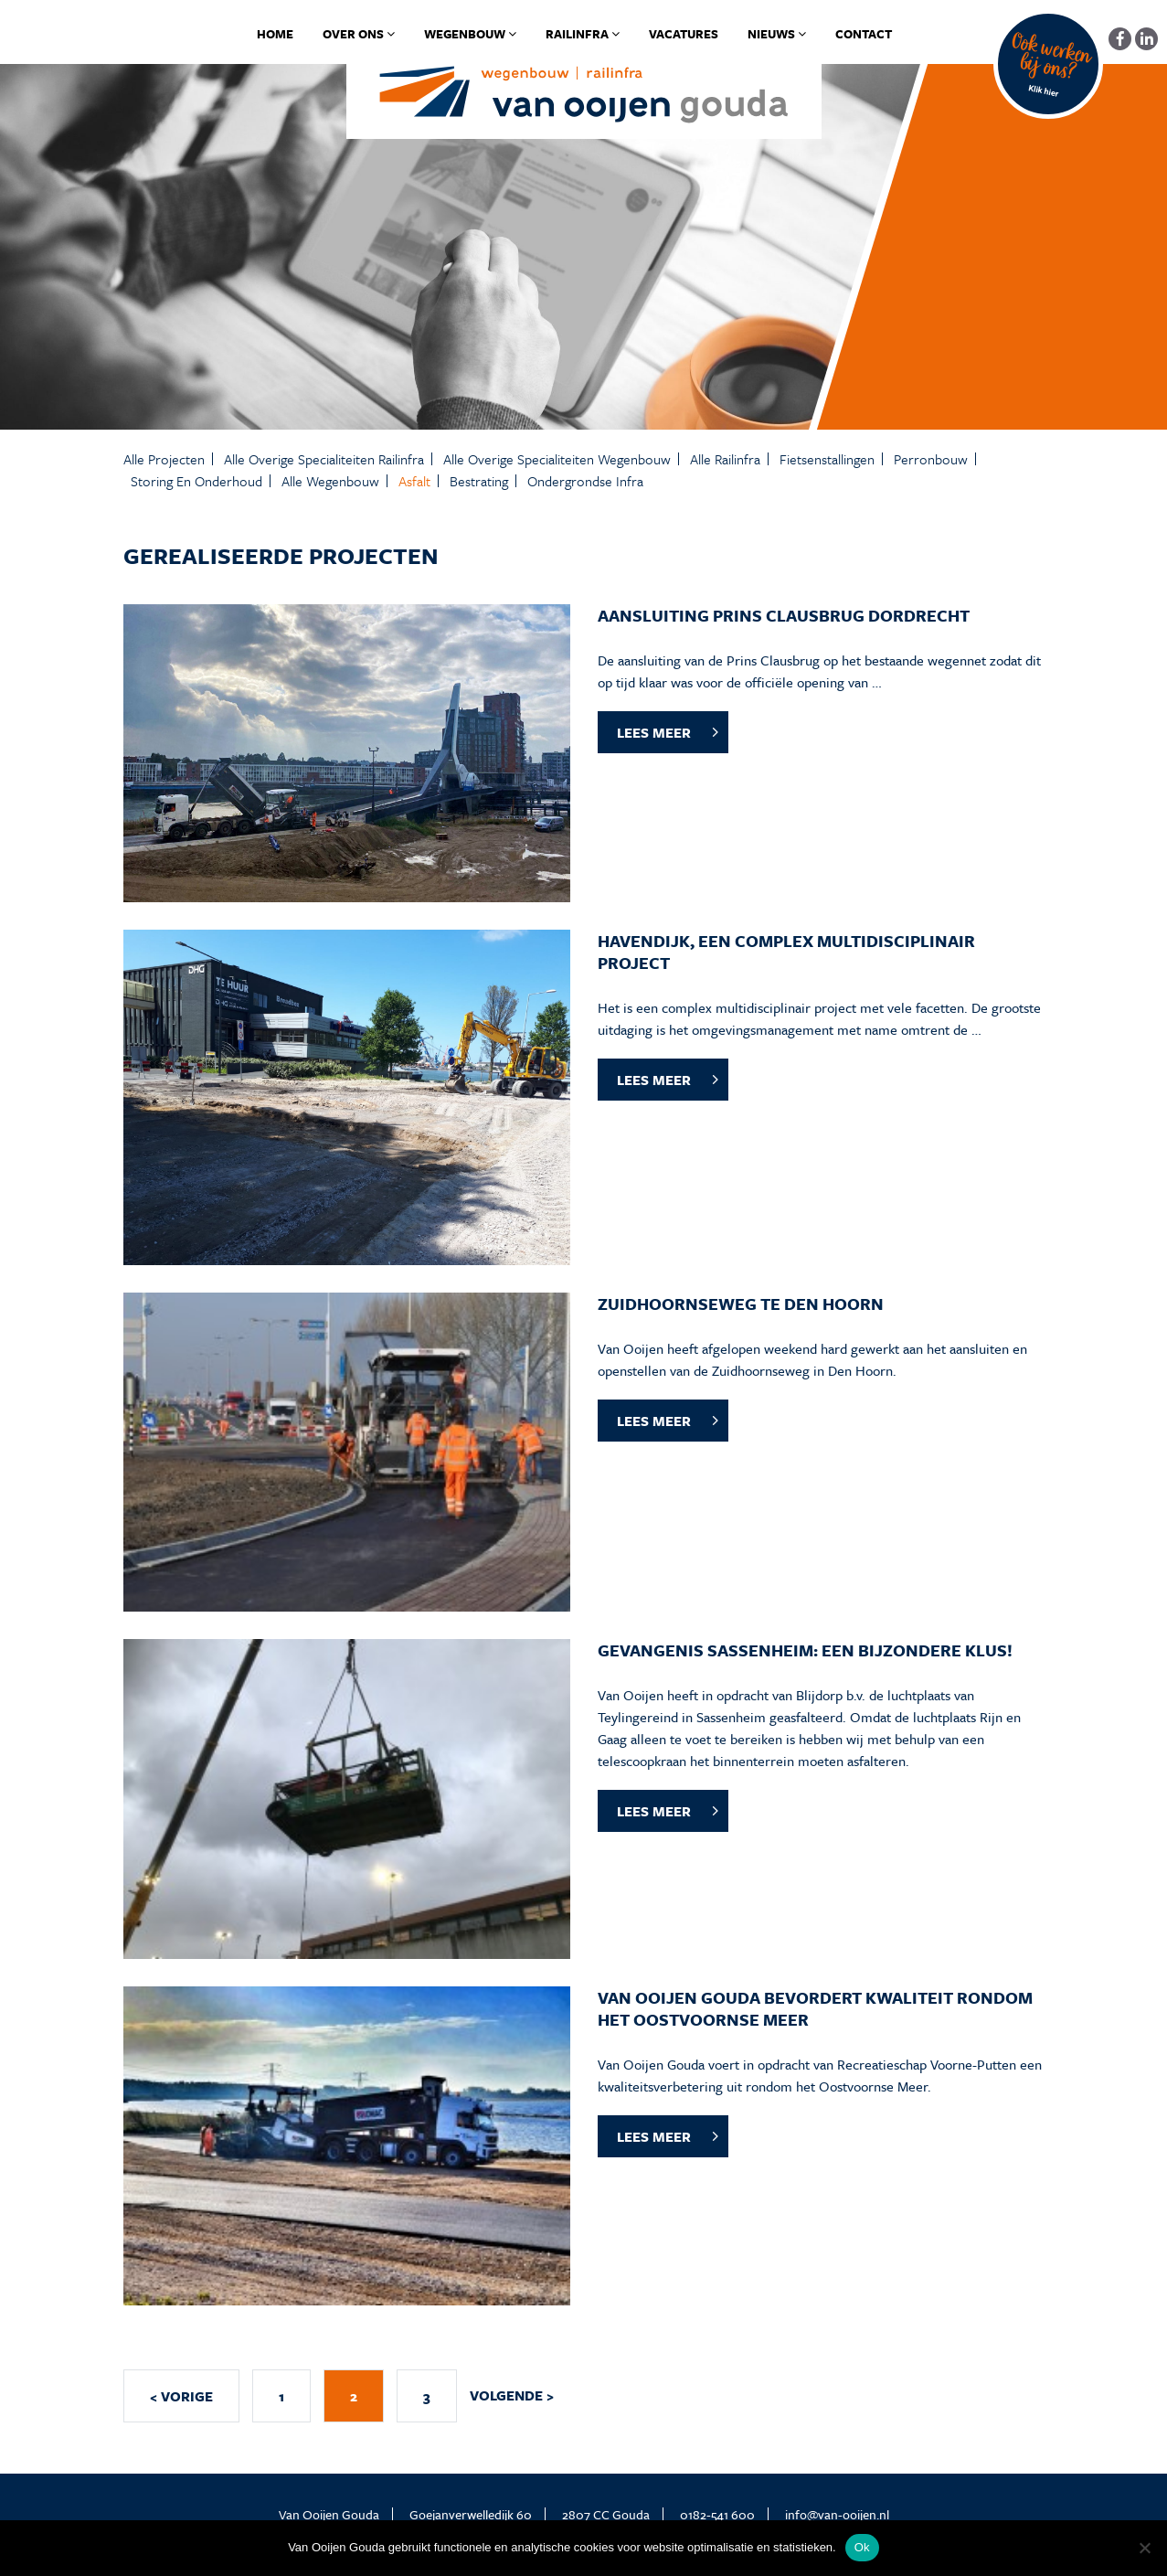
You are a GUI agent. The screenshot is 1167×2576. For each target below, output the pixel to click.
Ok (862, 2547)
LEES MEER (654, 732)
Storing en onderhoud (196, 480)
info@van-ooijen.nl (837, 2514)
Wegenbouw (470, 34)
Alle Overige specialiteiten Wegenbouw (557, 458)
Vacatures (683, 34)
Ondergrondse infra (585, 480)
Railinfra (583, 34)
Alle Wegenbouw (330, 480)
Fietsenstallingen (827, 458)
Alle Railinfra (725, 458)
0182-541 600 (717, 2514)
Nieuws (777, 34)
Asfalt (414, 480)
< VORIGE (181, 2396)
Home (275, 34)
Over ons (359, 34)
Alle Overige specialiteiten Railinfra (324, 458)
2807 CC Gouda (606, 2514)
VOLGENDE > (512, 2395)
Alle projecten (164, 458)
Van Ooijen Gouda (329, 2514)
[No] (1144, 2548)
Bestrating (479, 480)
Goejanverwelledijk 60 (470, 2514)
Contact (863, 34)
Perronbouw (931, 458)
